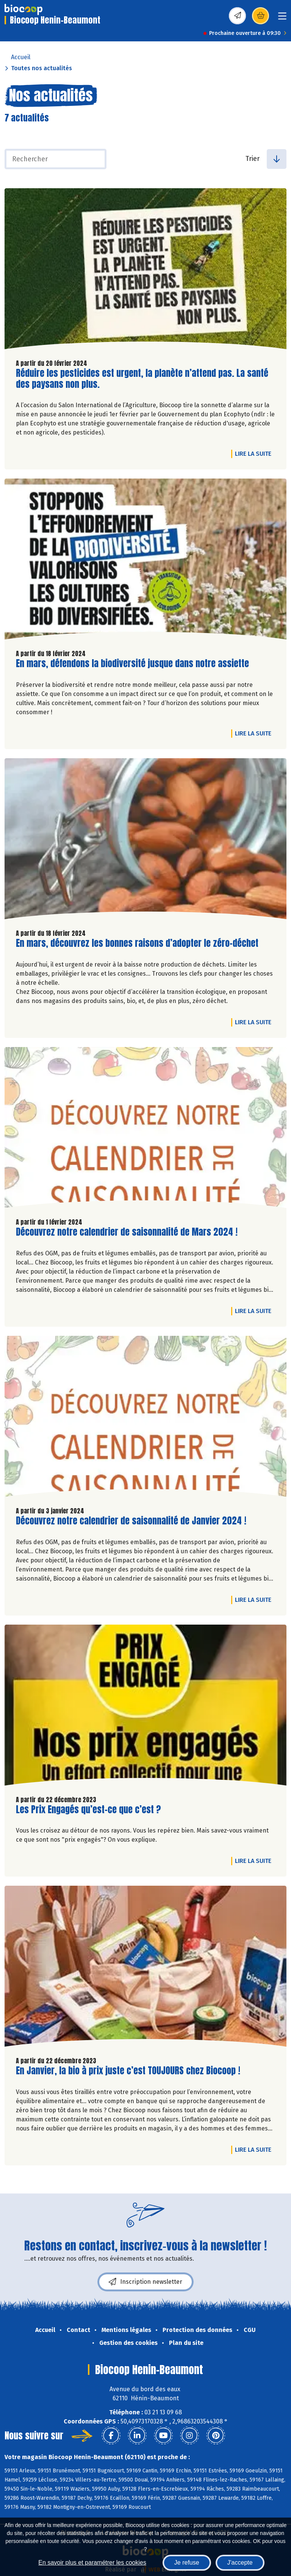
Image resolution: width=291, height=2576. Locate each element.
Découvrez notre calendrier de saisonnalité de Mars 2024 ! (127, 1232)
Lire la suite (255, 453)
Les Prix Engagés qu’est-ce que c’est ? (88, 1809)
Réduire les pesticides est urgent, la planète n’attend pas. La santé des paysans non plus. (142, 379)
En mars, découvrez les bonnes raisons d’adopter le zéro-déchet (137, 943)
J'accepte (240, 2562)
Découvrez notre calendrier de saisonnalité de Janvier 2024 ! (131, 1520)
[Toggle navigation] (282, 18)
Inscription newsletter (145, 2282)
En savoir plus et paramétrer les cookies (92, 2562)
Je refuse (186, 2562)
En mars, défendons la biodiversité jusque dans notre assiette (132, 663)
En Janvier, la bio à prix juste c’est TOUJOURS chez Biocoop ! (128, 2070)
